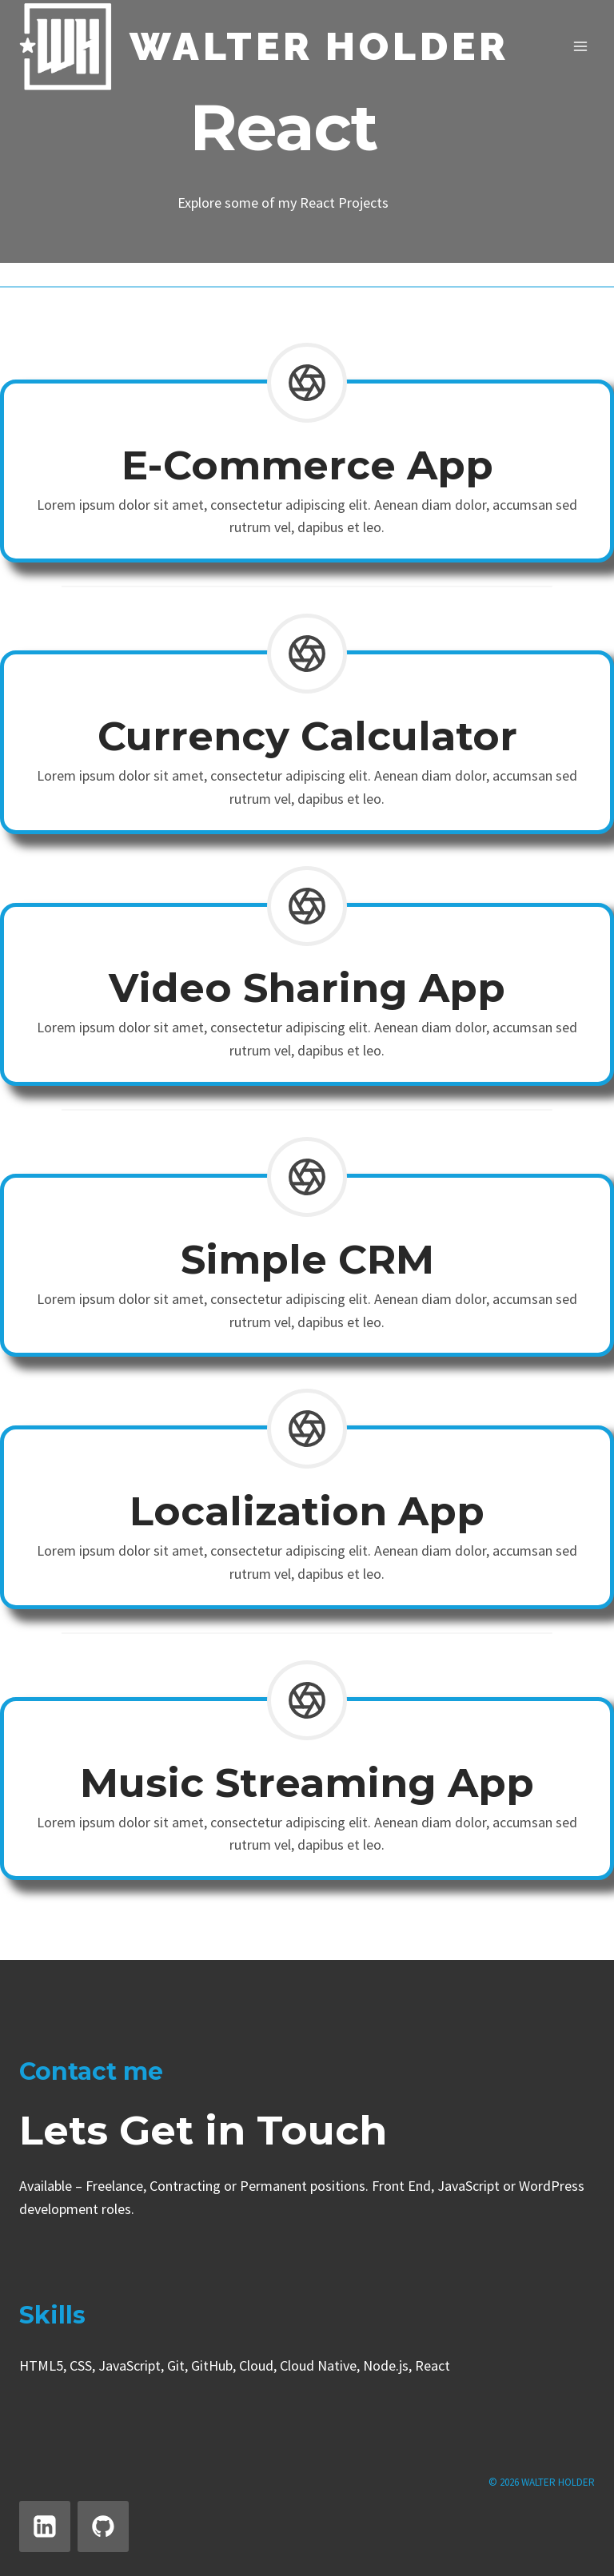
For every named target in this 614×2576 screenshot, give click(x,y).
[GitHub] (103, 2526)
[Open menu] (580, 46)
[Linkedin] (44, 2526)
